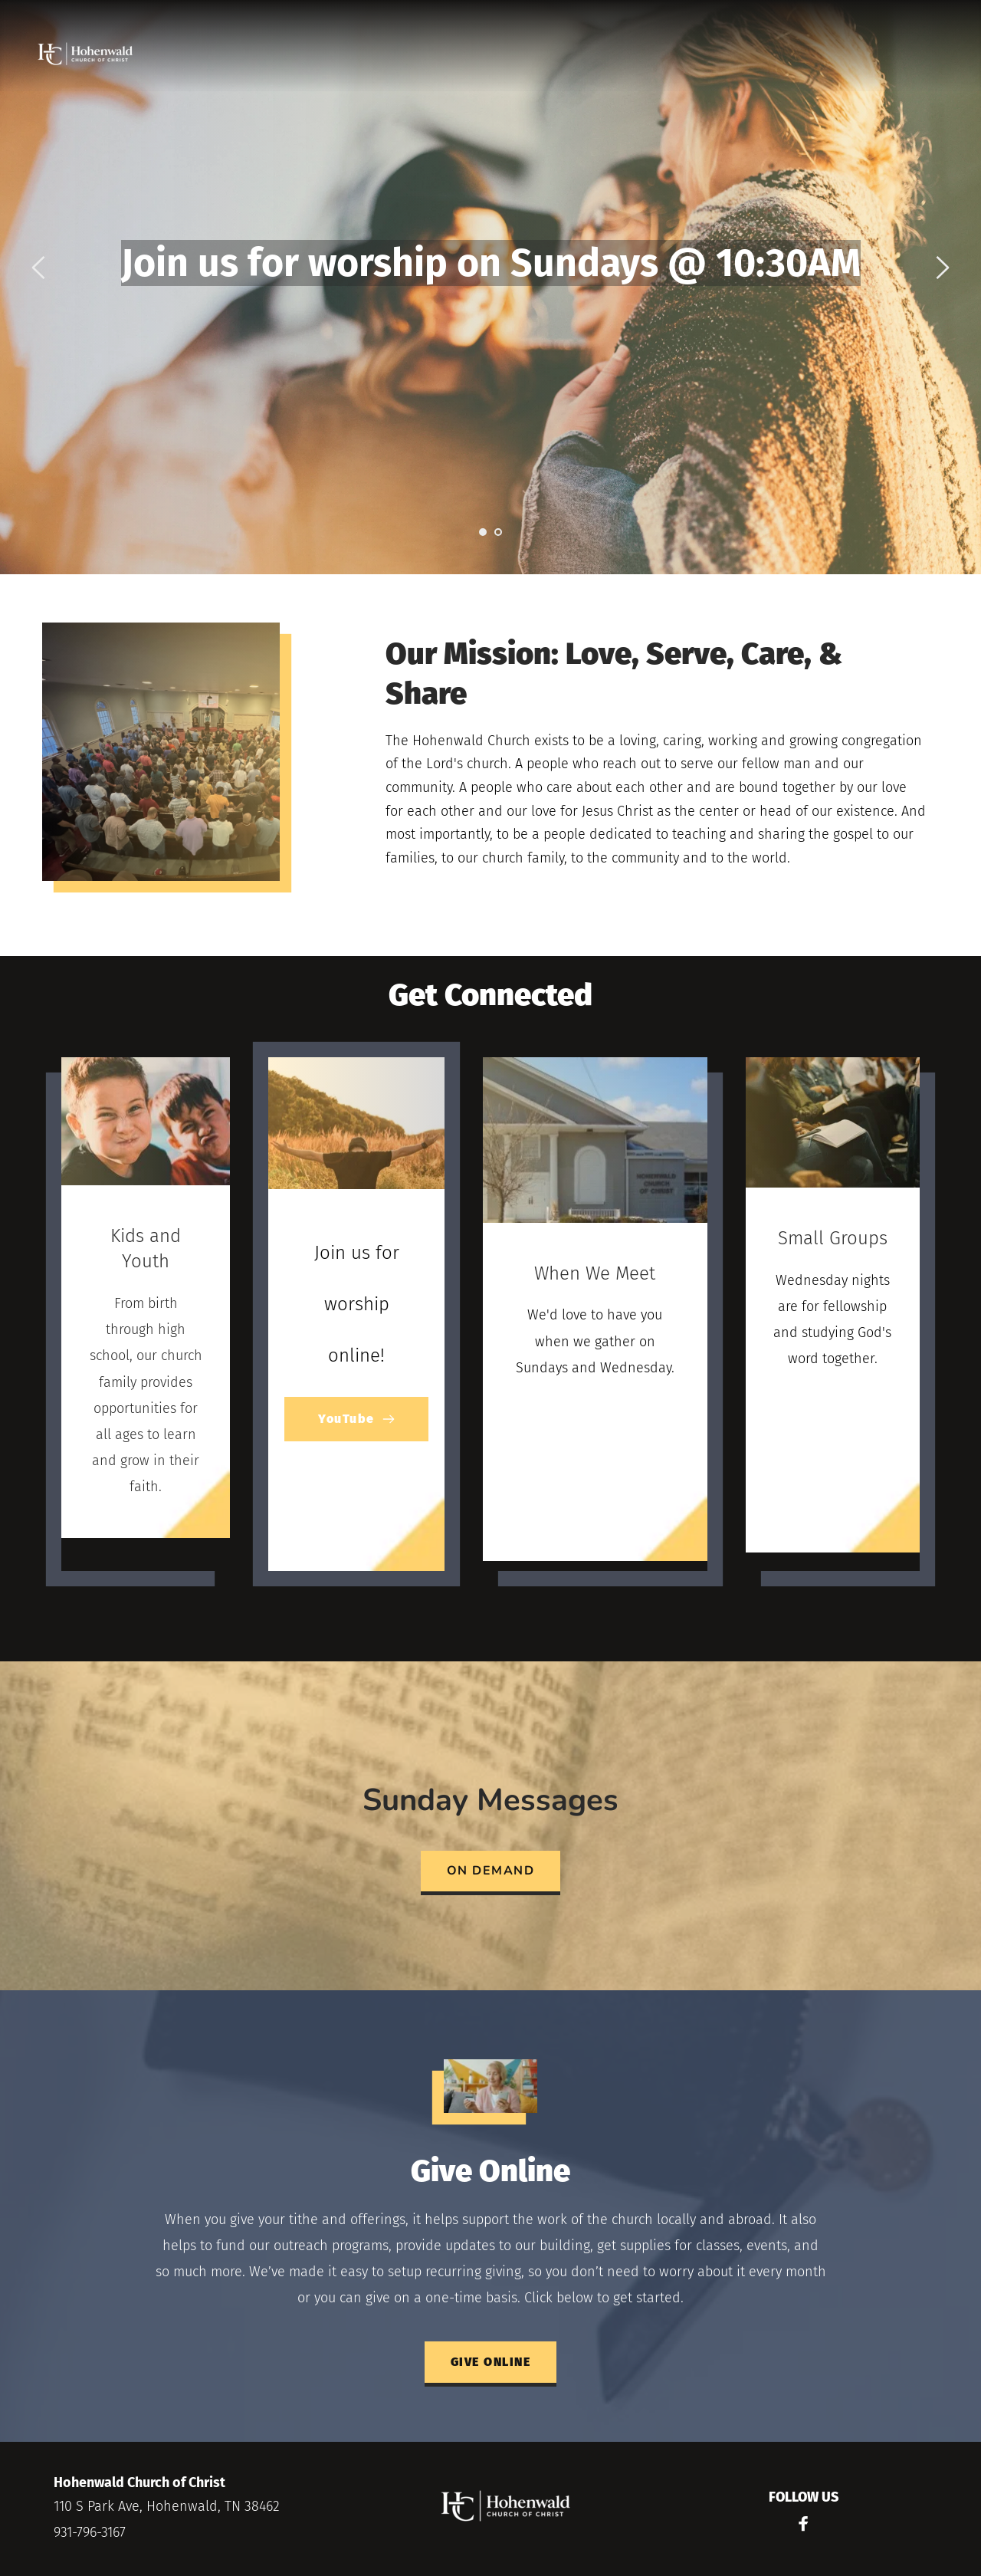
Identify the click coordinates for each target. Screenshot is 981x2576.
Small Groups (832, 1238)
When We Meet (594, 1273)
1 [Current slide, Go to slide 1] (483, 532)
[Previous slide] (39, 267)
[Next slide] (942, 267)
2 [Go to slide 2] (498, 532)
